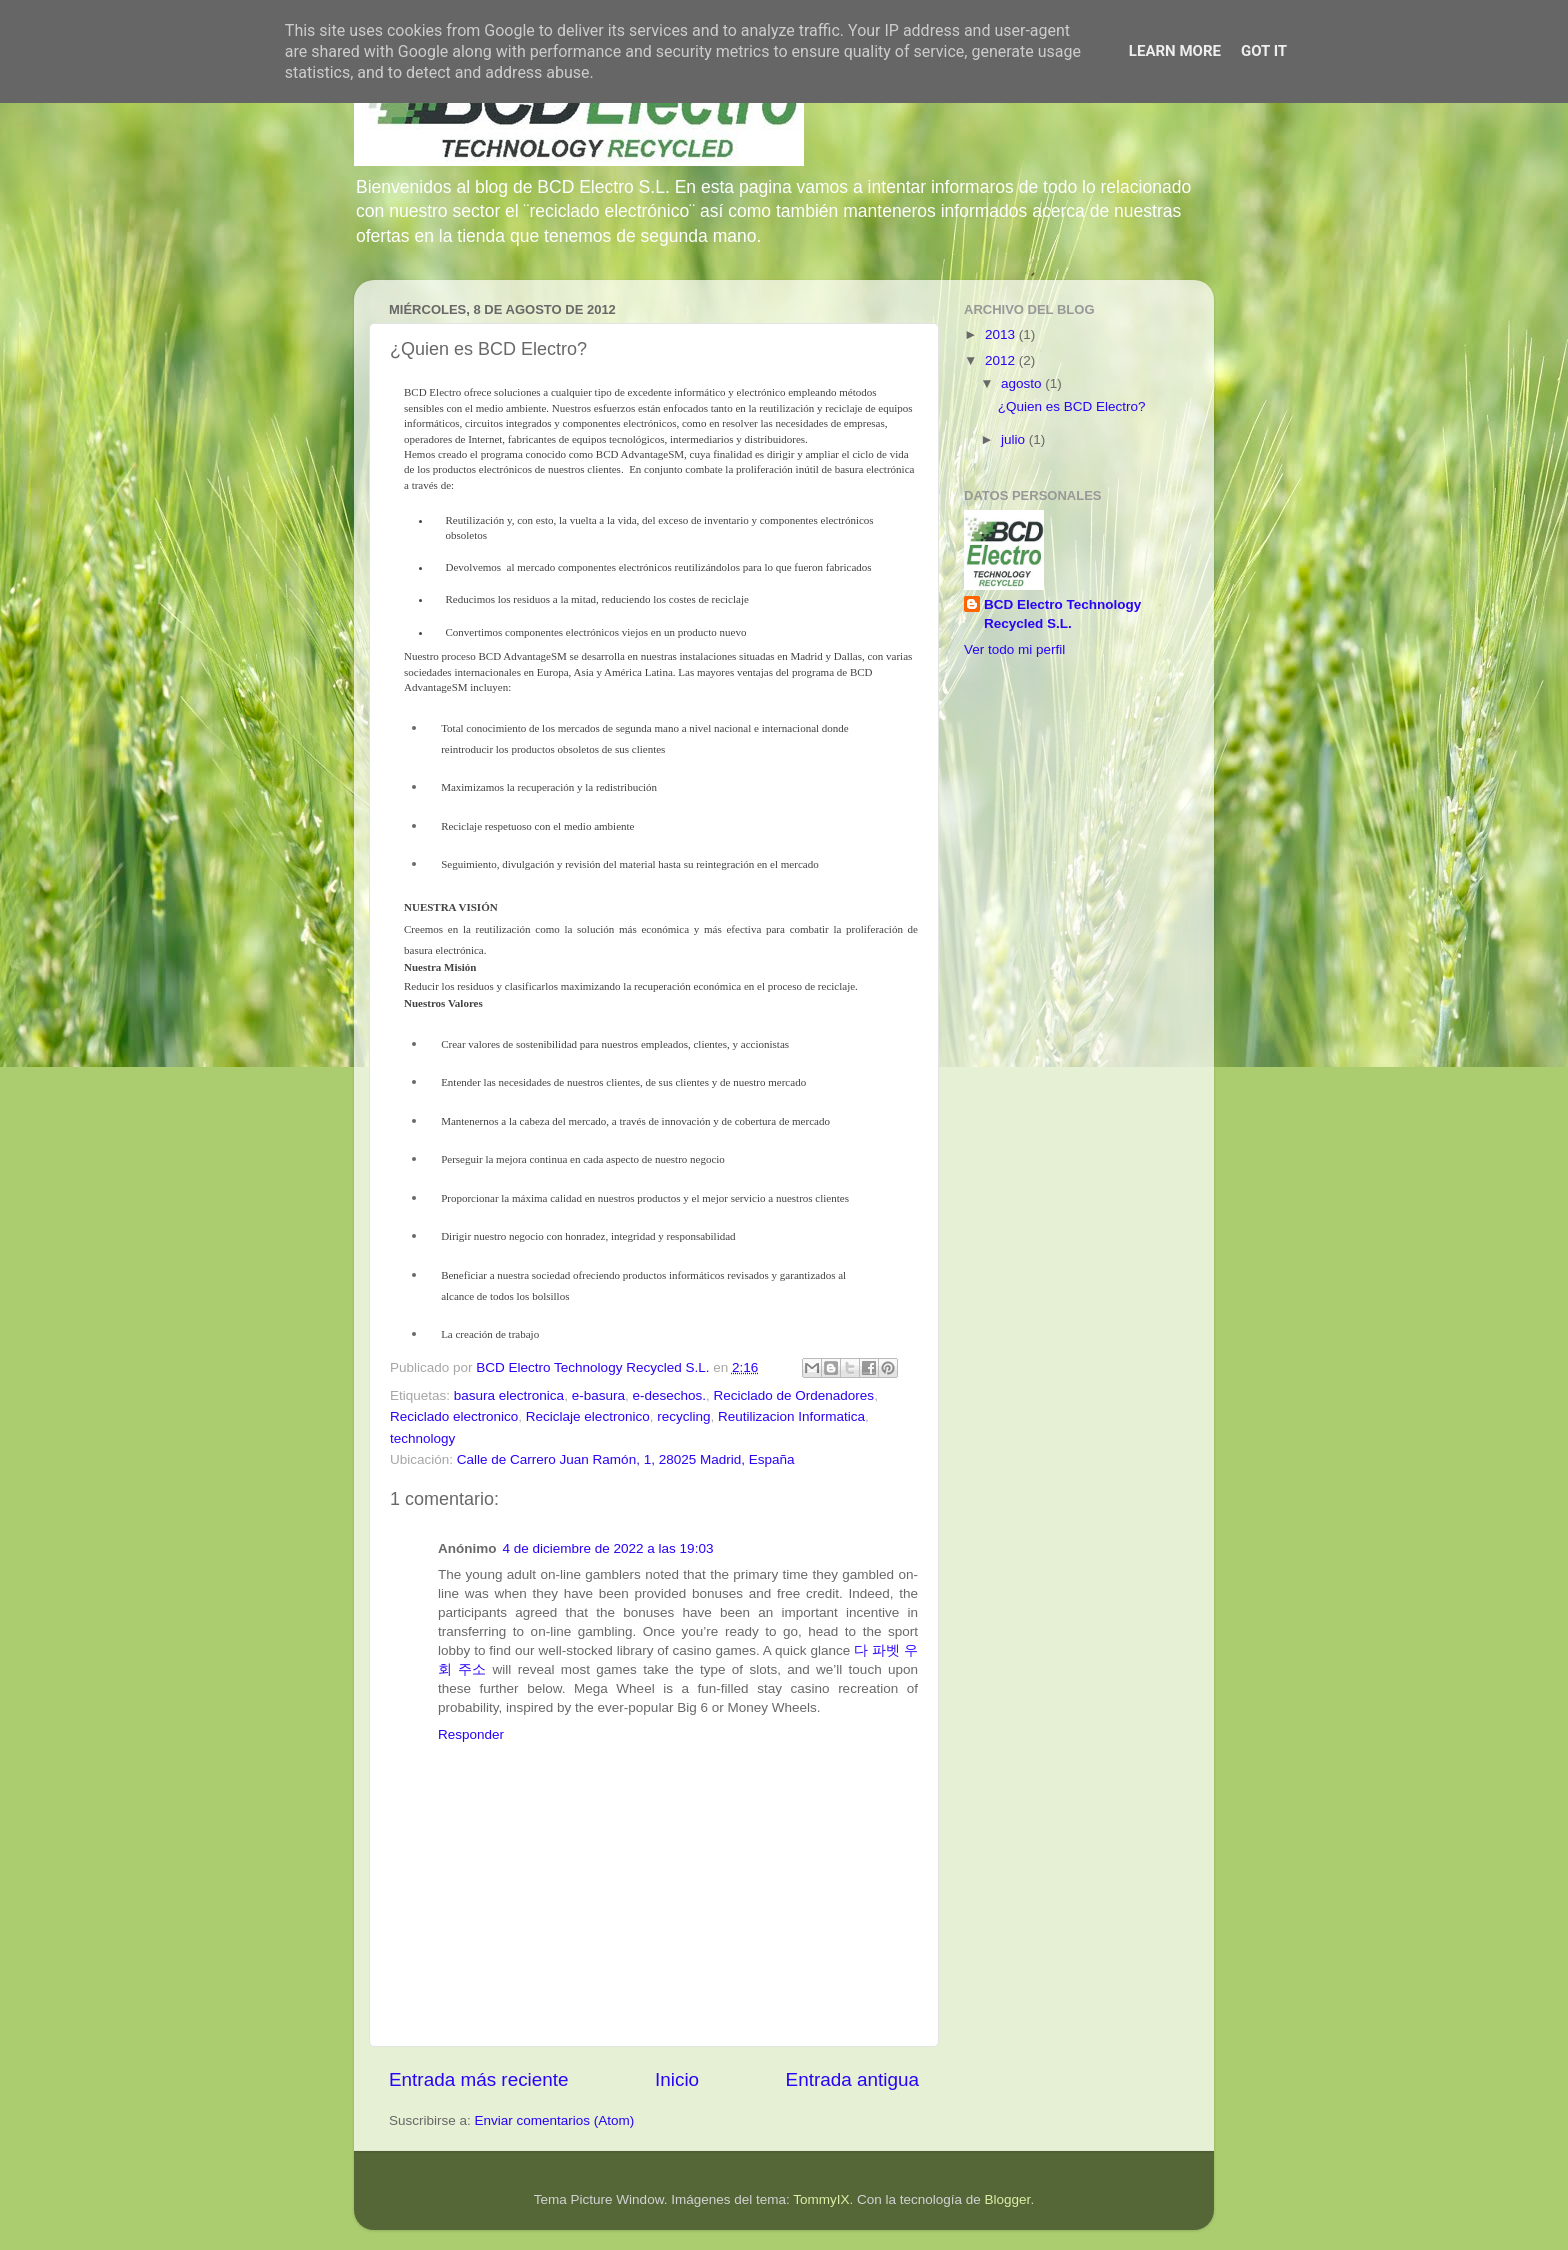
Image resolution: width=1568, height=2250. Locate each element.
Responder (471, 1734)
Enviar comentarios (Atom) (555, 2120)
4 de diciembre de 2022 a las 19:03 (608, 1548)
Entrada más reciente (479, 2079)
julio (1015, 439)
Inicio (677, 2079)
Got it (1264, 51)
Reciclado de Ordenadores (794, 1395)
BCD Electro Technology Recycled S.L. (1062, 614)
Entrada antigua (852, 2079)
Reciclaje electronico (588, 1416)
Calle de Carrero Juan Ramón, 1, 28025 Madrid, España (626, 1459)
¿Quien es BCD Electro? (1072, 406)
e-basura (598, 1395)
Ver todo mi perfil (1014, 649)
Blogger (1008, 2199)
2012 (1002, 360)
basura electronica (509, 1395)
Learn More (1175, 51)
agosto (1023, 383)
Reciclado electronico (454, 1416)
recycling (683, 1416)
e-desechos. (669, 1395)
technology (422, 1438)
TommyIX (821, 2199)
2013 (1002, 334)
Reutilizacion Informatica (791, 1416)
